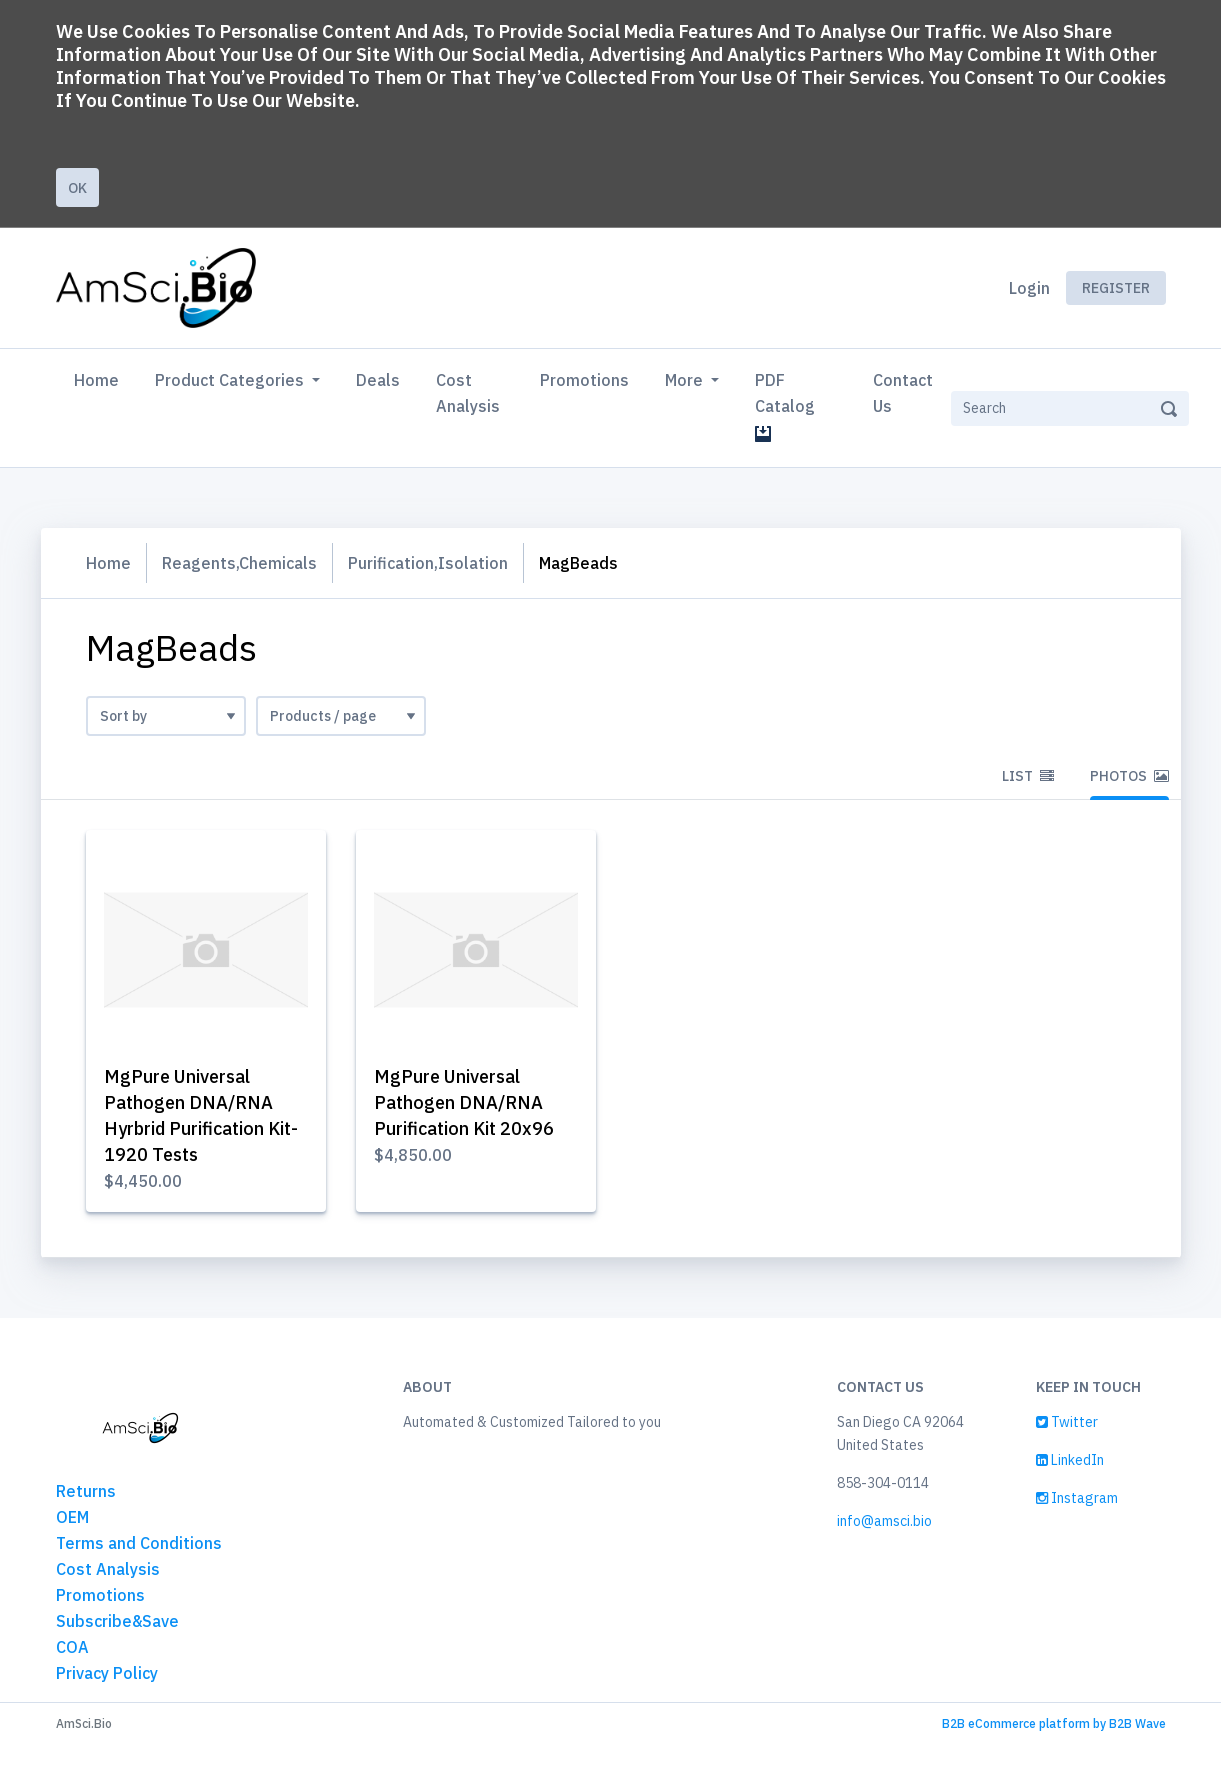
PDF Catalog (789, 406)
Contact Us (903, 393)
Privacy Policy (107, 1673)
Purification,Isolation (428, 563)
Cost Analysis (468, 393)
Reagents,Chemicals (239, 563)
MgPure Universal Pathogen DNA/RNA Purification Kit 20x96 (464, 1102)
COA (72, 1647)
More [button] (686, 380)
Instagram (1077, 1498)
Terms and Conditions (139, 1543)
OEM (72, 1517)
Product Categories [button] (231, 380)
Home (100, 378)
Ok (77, 188)
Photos (1129, 776)
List (1028, 776)
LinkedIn (1070, 1460)
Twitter (1067, 1422)
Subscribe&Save (117, 1621)
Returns (86, 1491)
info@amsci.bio (884, 1521)
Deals (378, 380)
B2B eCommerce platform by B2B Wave (1054, 1723)
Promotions (584, 380)
